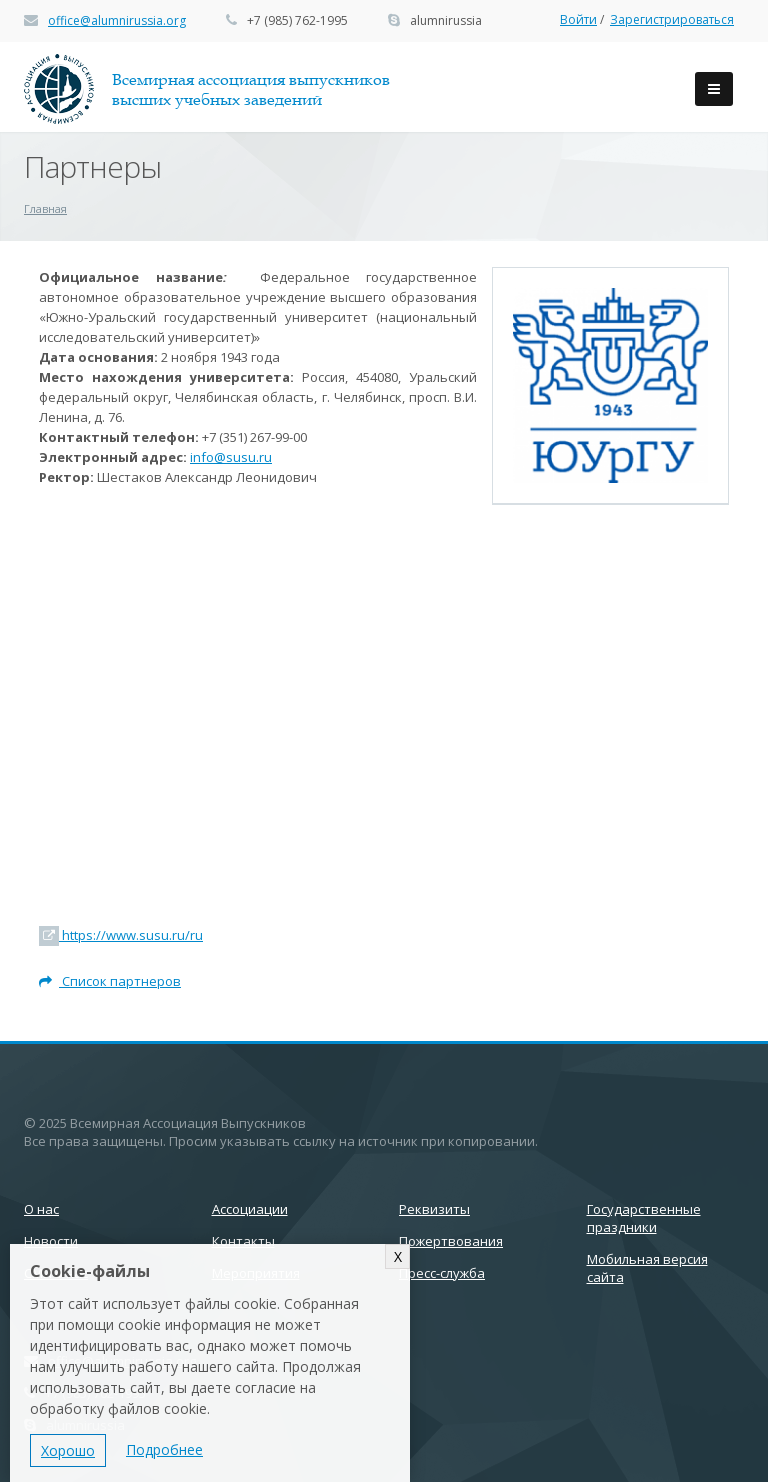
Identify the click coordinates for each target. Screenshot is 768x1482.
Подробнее (164, 1449)
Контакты (243, 1241)
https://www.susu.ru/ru (121, 935)
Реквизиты (434, 1209)
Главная (45, 208)
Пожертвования (451, 1241)
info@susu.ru (231, 457)
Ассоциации (250, 1209)
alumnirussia (446, 20)
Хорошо (68, 1450)
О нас (41, 1209)
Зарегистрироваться (672, 19)
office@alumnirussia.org (117, 20)
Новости (51, 1241)
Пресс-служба (442, 1273)
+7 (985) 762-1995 (297, 20)
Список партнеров (110, 981)
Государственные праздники (644, 1218)
